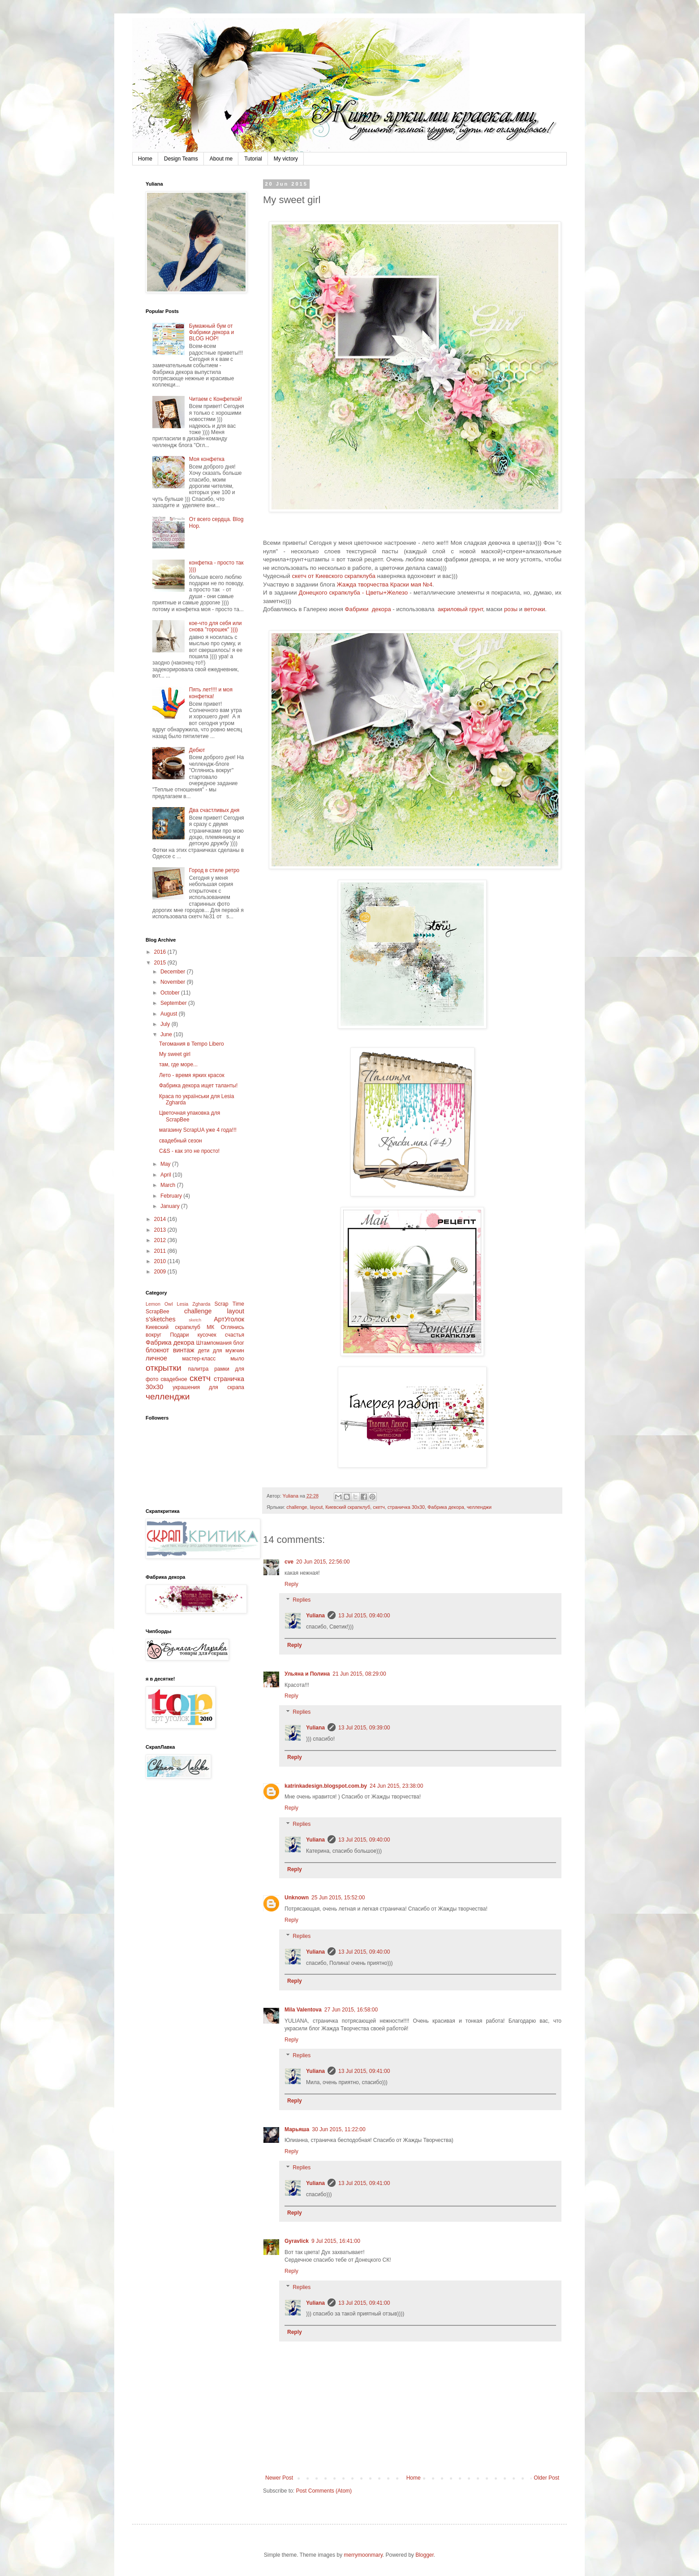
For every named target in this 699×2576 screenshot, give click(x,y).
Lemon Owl (159, 1304)
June (166, 1034)
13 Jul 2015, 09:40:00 (364, 1615)
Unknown (297, 1897)
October (170, 993)
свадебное (173, 1379)
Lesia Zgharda (193, 1304)
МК (210, 1327)
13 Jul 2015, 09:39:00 (364, 1728)
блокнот (157, 1350)
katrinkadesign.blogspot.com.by (326, 1786)
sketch (195, 1319)
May (166, 1164)
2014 (161, 1219)
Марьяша (297, 2129)
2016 (161, 952)
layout (316, 1507)
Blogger (424, 2555)
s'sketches (161, 1319)
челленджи (479, 1507)
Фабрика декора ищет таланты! (198, 1085)
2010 (161, 1261)
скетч (378, 1507)
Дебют (197, 750)
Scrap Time (229, 1304)
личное (156, 1358)
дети (203, 1350)
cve (289, 1562)
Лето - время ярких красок (191, 1075)
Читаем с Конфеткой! (215, 399)
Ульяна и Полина (307, 1674)
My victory (286, 159)
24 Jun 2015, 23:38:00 (396, 1786)
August (169, 1014)
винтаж (183, 1350)
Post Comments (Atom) (324, 2491)
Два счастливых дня (214, 810)
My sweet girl (174, 1054)
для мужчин (228, 1350)
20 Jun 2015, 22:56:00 (323, 1562)
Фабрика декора (445, 1507)
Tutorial (253, 159)
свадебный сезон (180, 1141)
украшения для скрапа (208, 1387)
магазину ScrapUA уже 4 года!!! (198, 1130)
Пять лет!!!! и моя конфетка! (211, 692)
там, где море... (178, 1064)
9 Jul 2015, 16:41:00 (335, 2241)
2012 (161, 1240)
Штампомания (214, 1343)
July (166, 1024)
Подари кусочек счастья (207, 1335)
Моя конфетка (206, 459)
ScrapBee (157, 1311)
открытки (163, 1368)
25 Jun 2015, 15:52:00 (338, 1897)
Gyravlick (297, 2241)
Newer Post (279, 2478)
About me (221, 159)
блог (238, 1343)
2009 (161, 1271)
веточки (534, 609)
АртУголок (229, 1319)
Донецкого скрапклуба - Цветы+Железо (353, 592)
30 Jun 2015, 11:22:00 (338, 2129)
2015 (161, 963)
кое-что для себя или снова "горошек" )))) (215, 626)
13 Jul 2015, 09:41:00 (364, 2071)
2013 (161, 1230)
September (174, 1003)
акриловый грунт (459, 609)
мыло (237, 1358)
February (171, 1196)
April (166, 1175)
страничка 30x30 (406, 1507)
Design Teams (181, 159)
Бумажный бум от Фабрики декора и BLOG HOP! (211, 332)
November (173, 982)
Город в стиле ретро (214, 870)
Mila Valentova (303, 2010)
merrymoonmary (363, 2555)
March (168, 1185)
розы (511, 609)
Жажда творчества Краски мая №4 (385, 584)
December (173, 972)
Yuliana (315, 1615)
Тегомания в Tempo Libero (191, 1044)
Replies (302, 1600)
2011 (161, 1251)
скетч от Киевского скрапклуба (333, 576)
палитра (198, 1369)
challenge (296, 1507)
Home (145, 159)
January (170, 1206)
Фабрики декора (368, 609)
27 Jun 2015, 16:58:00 (351, 2010)
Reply (291, 1584)
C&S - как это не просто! (189, 1151)
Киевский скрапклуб (347, 1507)
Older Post (546, 2478)
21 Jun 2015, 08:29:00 (359, 1674)
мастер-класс (199, 1358)
